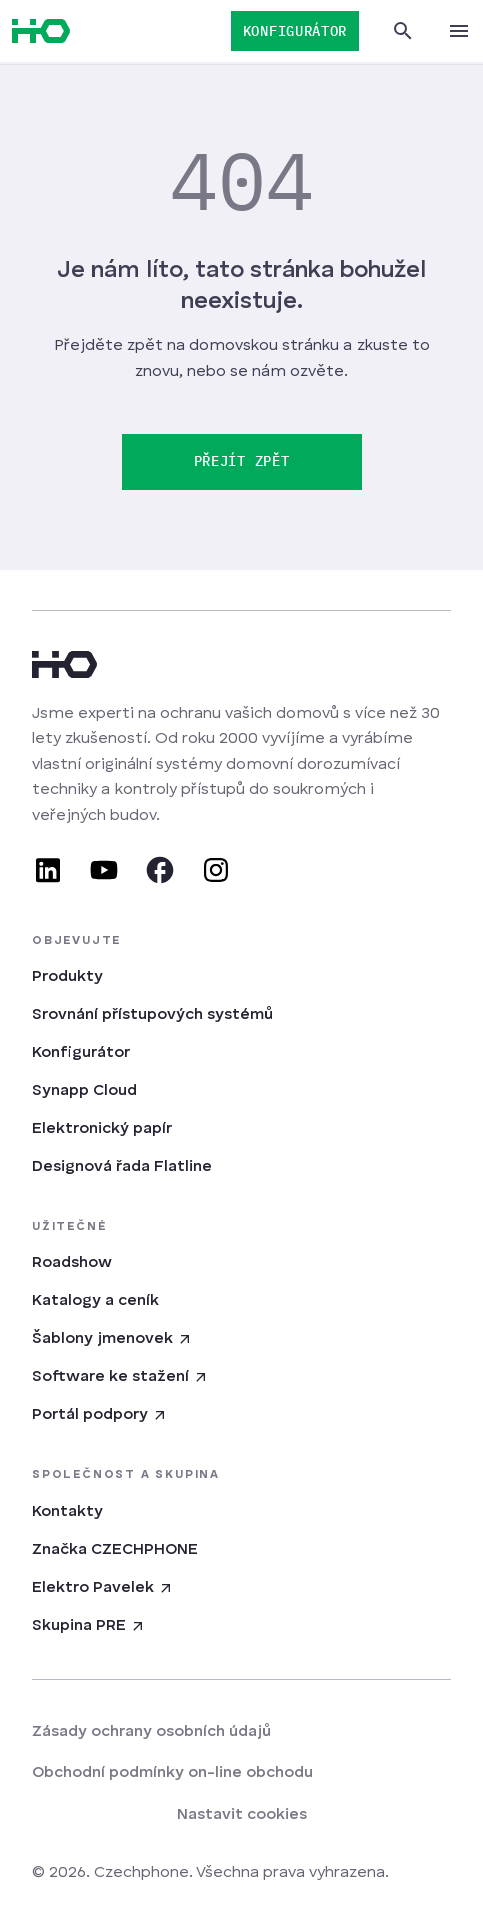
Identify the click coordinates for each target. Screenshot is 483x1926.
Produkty (67, 977)
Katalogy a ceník (95, 1301)
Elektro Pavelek (103, 1588)
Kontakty (67, 1512)
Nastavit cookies (242, 1815)
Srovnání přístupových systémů (152, 1015)
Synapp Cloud (84, 1091)
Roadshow (72, 1263)
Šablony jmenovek (112, 1339)
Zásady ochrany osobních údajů (151, 1732)
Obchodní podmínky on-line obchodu (172, 1773)
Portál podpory (100, 1415)
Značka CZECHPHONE (115, 1550)
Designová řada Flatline (122, 1167)
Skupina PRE (89, 1626)
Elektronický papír (102, 1129)
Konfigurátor (81, 1053)
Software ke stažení (120, 1377)
